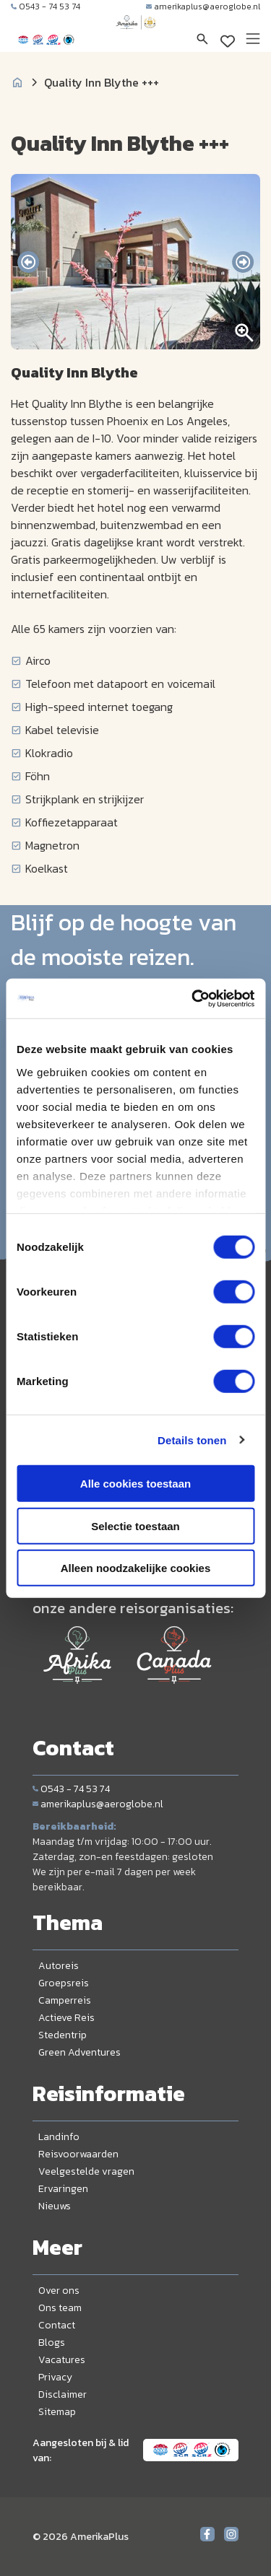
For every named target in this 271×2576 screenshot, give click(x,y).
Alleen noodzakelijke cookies (136, 1568)
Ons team (60, 2307)
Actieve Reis (66, 2017)
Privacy (55, 2377)
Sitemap (57, 2411)
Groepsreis (63, 1983)
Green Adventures (79, 2052)
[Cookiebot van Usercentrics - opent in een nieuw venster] (193, 998)
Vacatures (61, 2359)
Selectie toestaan (135, 1525)
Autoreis (58, 1965)
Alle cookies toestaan (135, 1483)
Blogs (51, 2342)
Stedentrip (62, 2035)
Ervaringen (63, 2188)
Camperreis (64, 2000)
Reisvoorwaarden (78, 2154)
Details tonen (192, 1439)
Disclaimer (62, 2394)
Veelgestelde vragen (86, 2171)
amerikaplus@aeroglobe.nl (203, 6)
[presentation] (28, 262)
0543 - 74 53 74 (45, 6)
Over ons (58, 2290)
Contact (56, 2325)
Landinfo (58, 2136)
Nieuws (54, 2206)
